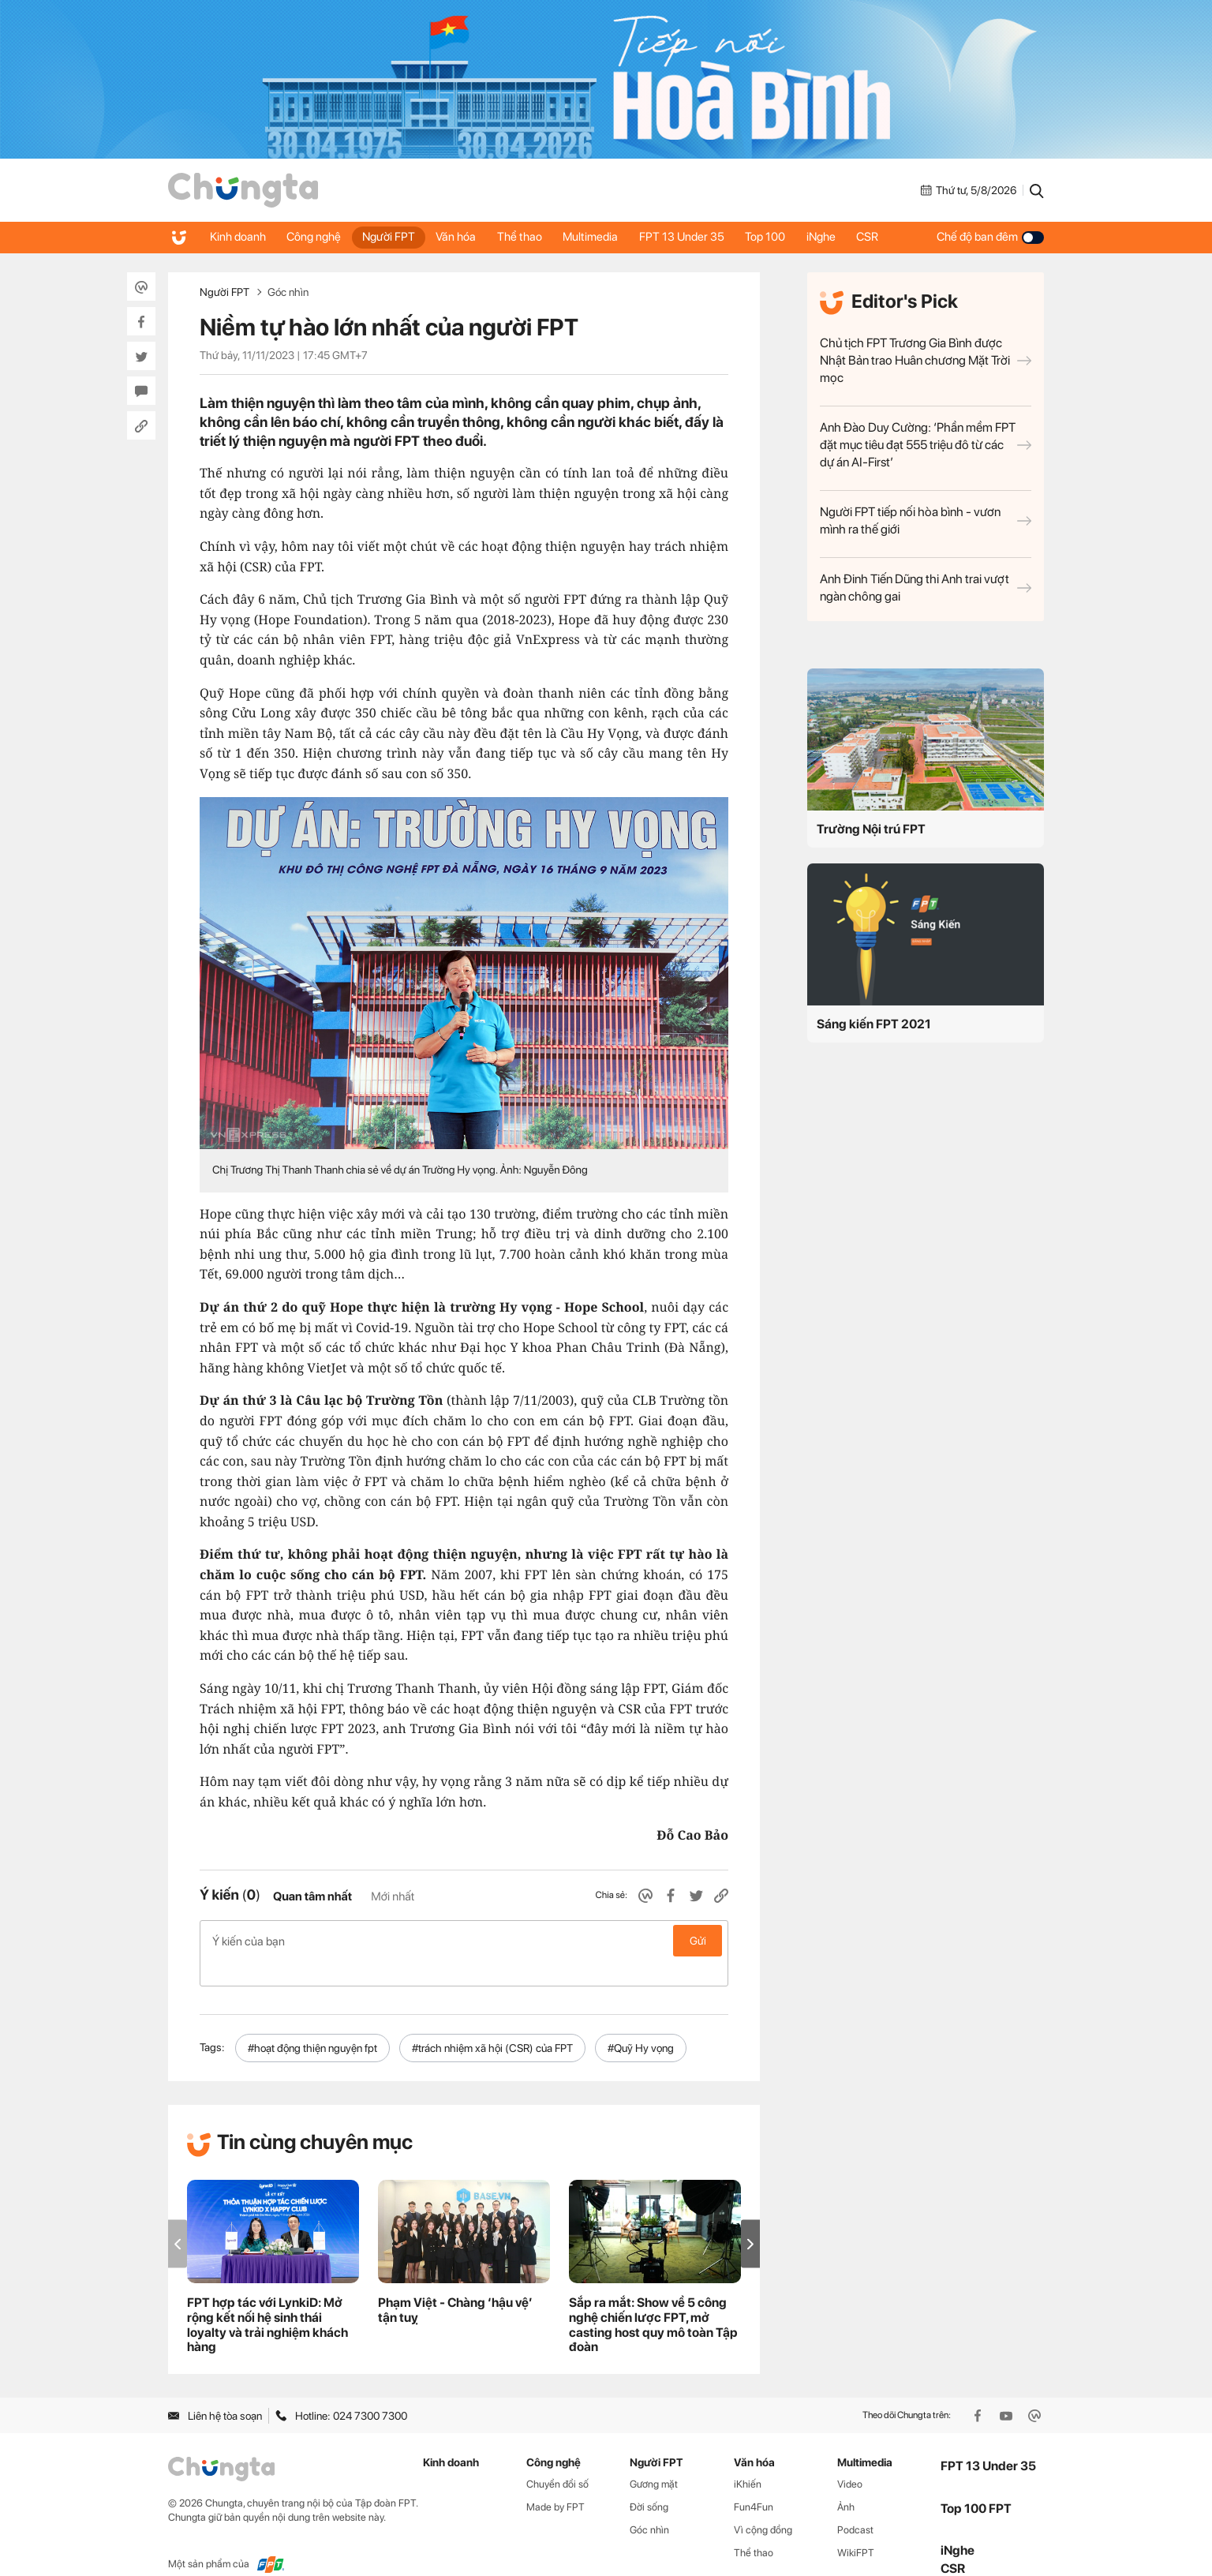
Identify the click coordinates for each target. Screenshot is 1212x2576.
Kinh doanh (239, 237)
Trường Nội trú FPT (871, 829)
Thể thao (531, 237)
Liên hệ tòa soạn (215, 2390)
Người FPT (394, 237)
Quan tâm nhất (312, 1896)
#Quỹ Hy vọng (641, 2022)
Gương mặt (654, 2459)
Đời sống (649, 2482)
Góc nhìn (288, 292)
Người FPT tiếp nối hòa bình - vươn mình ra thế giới (925, 520)
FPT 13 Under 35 (699, 237)
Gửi (698, 1940)
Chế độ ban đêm (990, 237)
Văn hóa (465, 237)
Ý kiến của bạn (464, 1941)
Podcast (855, 2504)
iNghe (843, 237)
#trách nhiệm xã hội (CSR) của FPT (492, 2022)
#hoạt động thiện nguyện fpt (312, 2022)
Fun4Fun (753, 2482)
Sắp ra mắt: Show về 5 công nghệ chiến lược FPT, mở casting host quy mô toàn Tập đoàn (653, 2300)
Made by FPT (555, 2482)
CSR (893, 237)
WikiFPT (855, 2527)
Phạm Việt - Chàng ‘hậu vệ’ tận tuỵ (455, 2285)
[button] (750, 2219)
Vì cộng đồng (763, 2504)
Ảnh (846, 2482)
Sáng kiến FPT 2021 (874, 1024)
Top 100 (785, 237)
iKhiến (747, 2459)
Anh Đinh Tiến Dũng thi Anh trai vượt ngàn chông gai (925, 587)
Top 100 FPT (976, 2482)
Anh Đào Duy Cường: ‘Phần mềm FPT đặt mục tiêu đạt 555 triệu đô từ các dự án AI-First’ (925, 445)
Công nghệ (317, 237)
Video (849, 2459)
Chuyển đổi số (557, 2459)
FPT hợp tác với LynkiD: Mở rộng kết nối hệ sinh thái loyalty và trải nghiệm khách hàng (267, 2300)
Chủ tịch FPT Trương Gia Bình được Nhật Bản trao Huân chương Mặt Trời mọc (925, 360)
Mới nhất (392, 1896)
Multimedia (605, 237)
